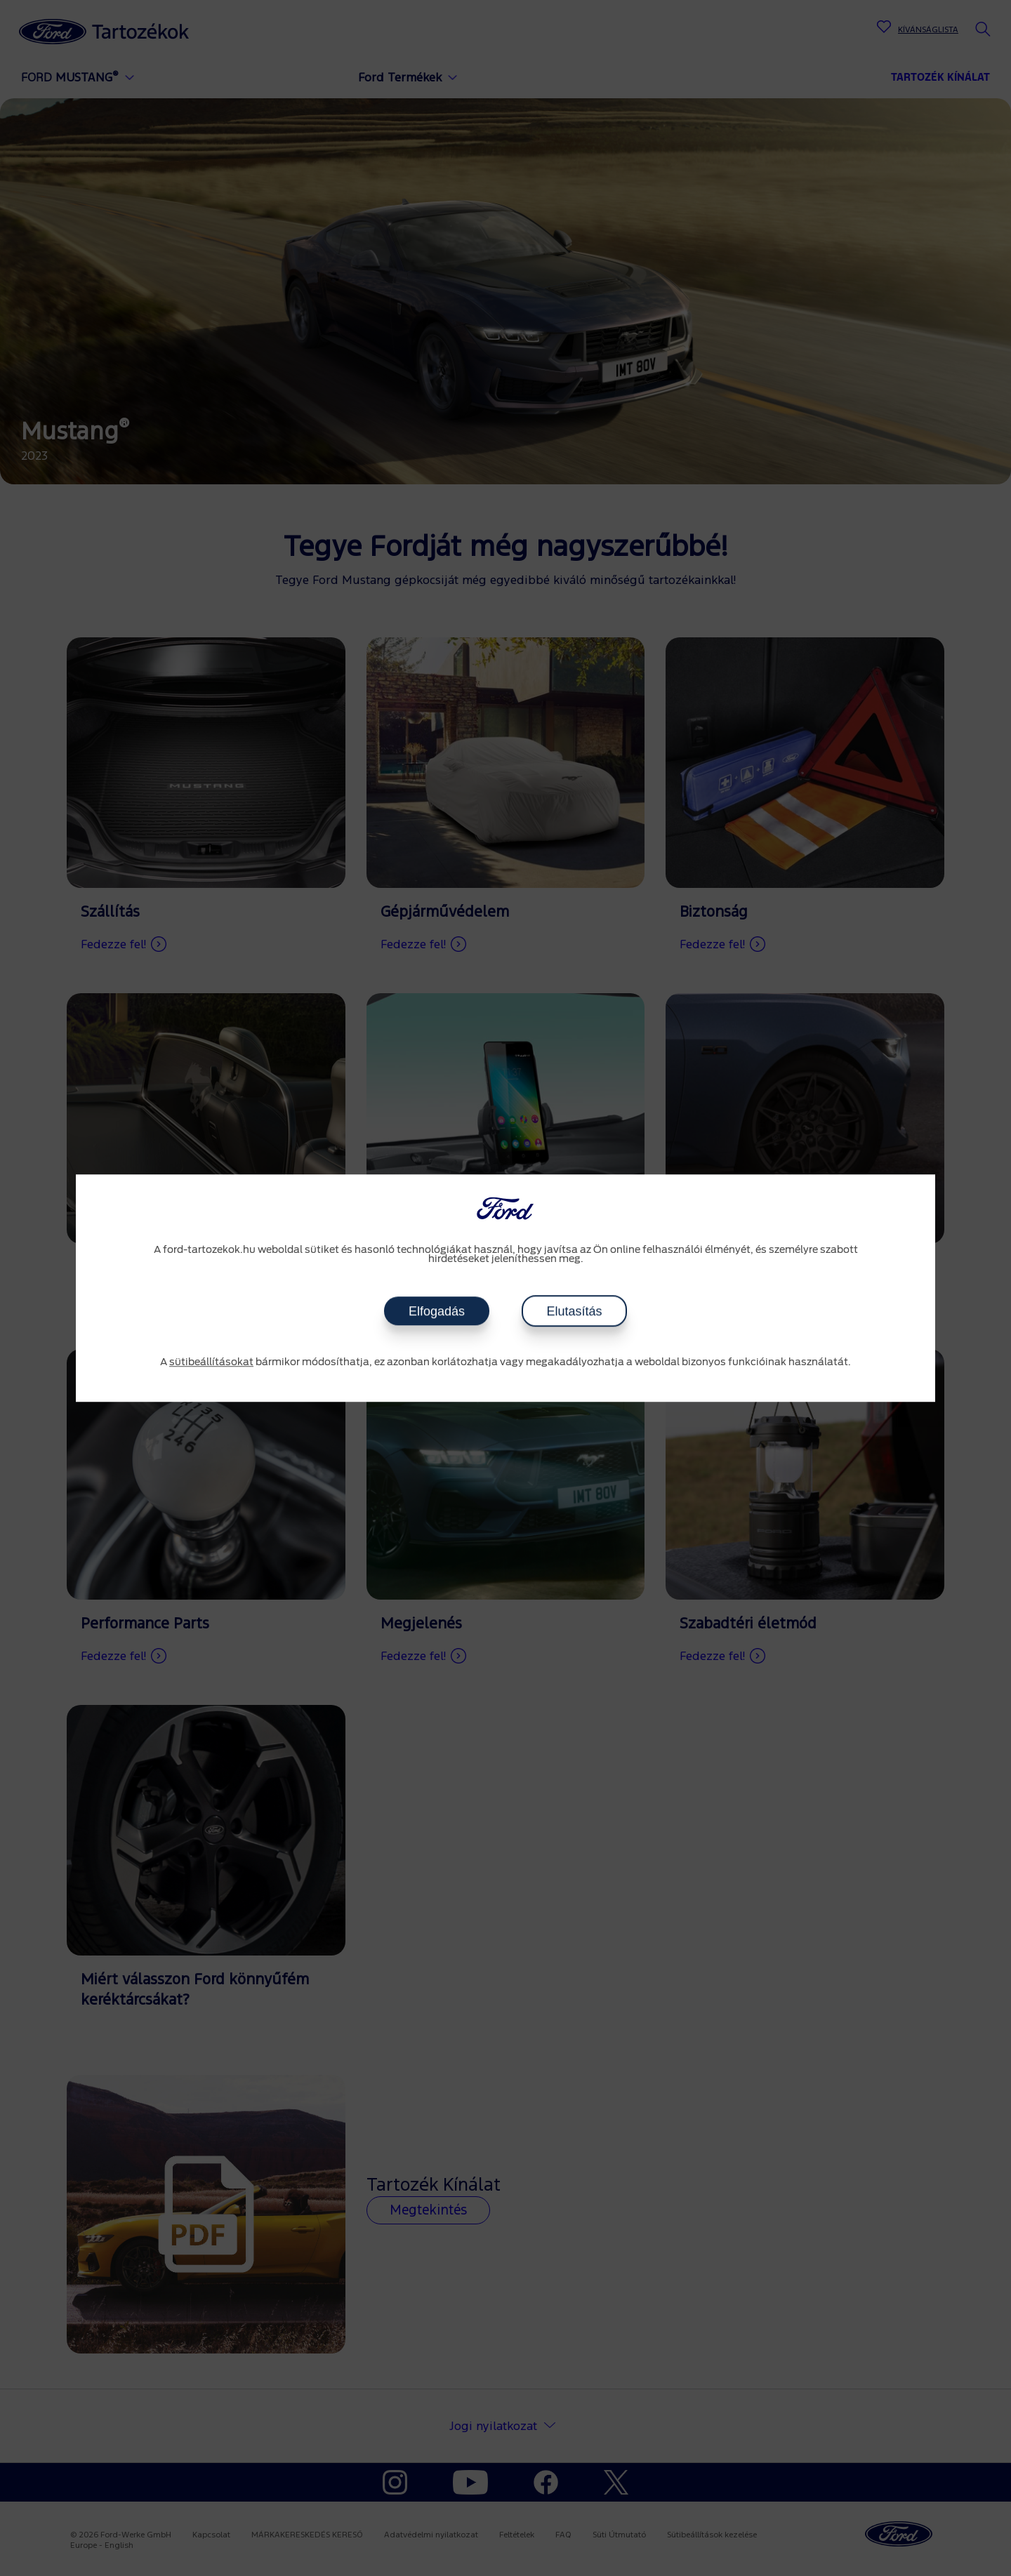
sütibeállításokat (211, 1362)
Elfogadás (437, 1311)
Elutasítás (574, 1311)
